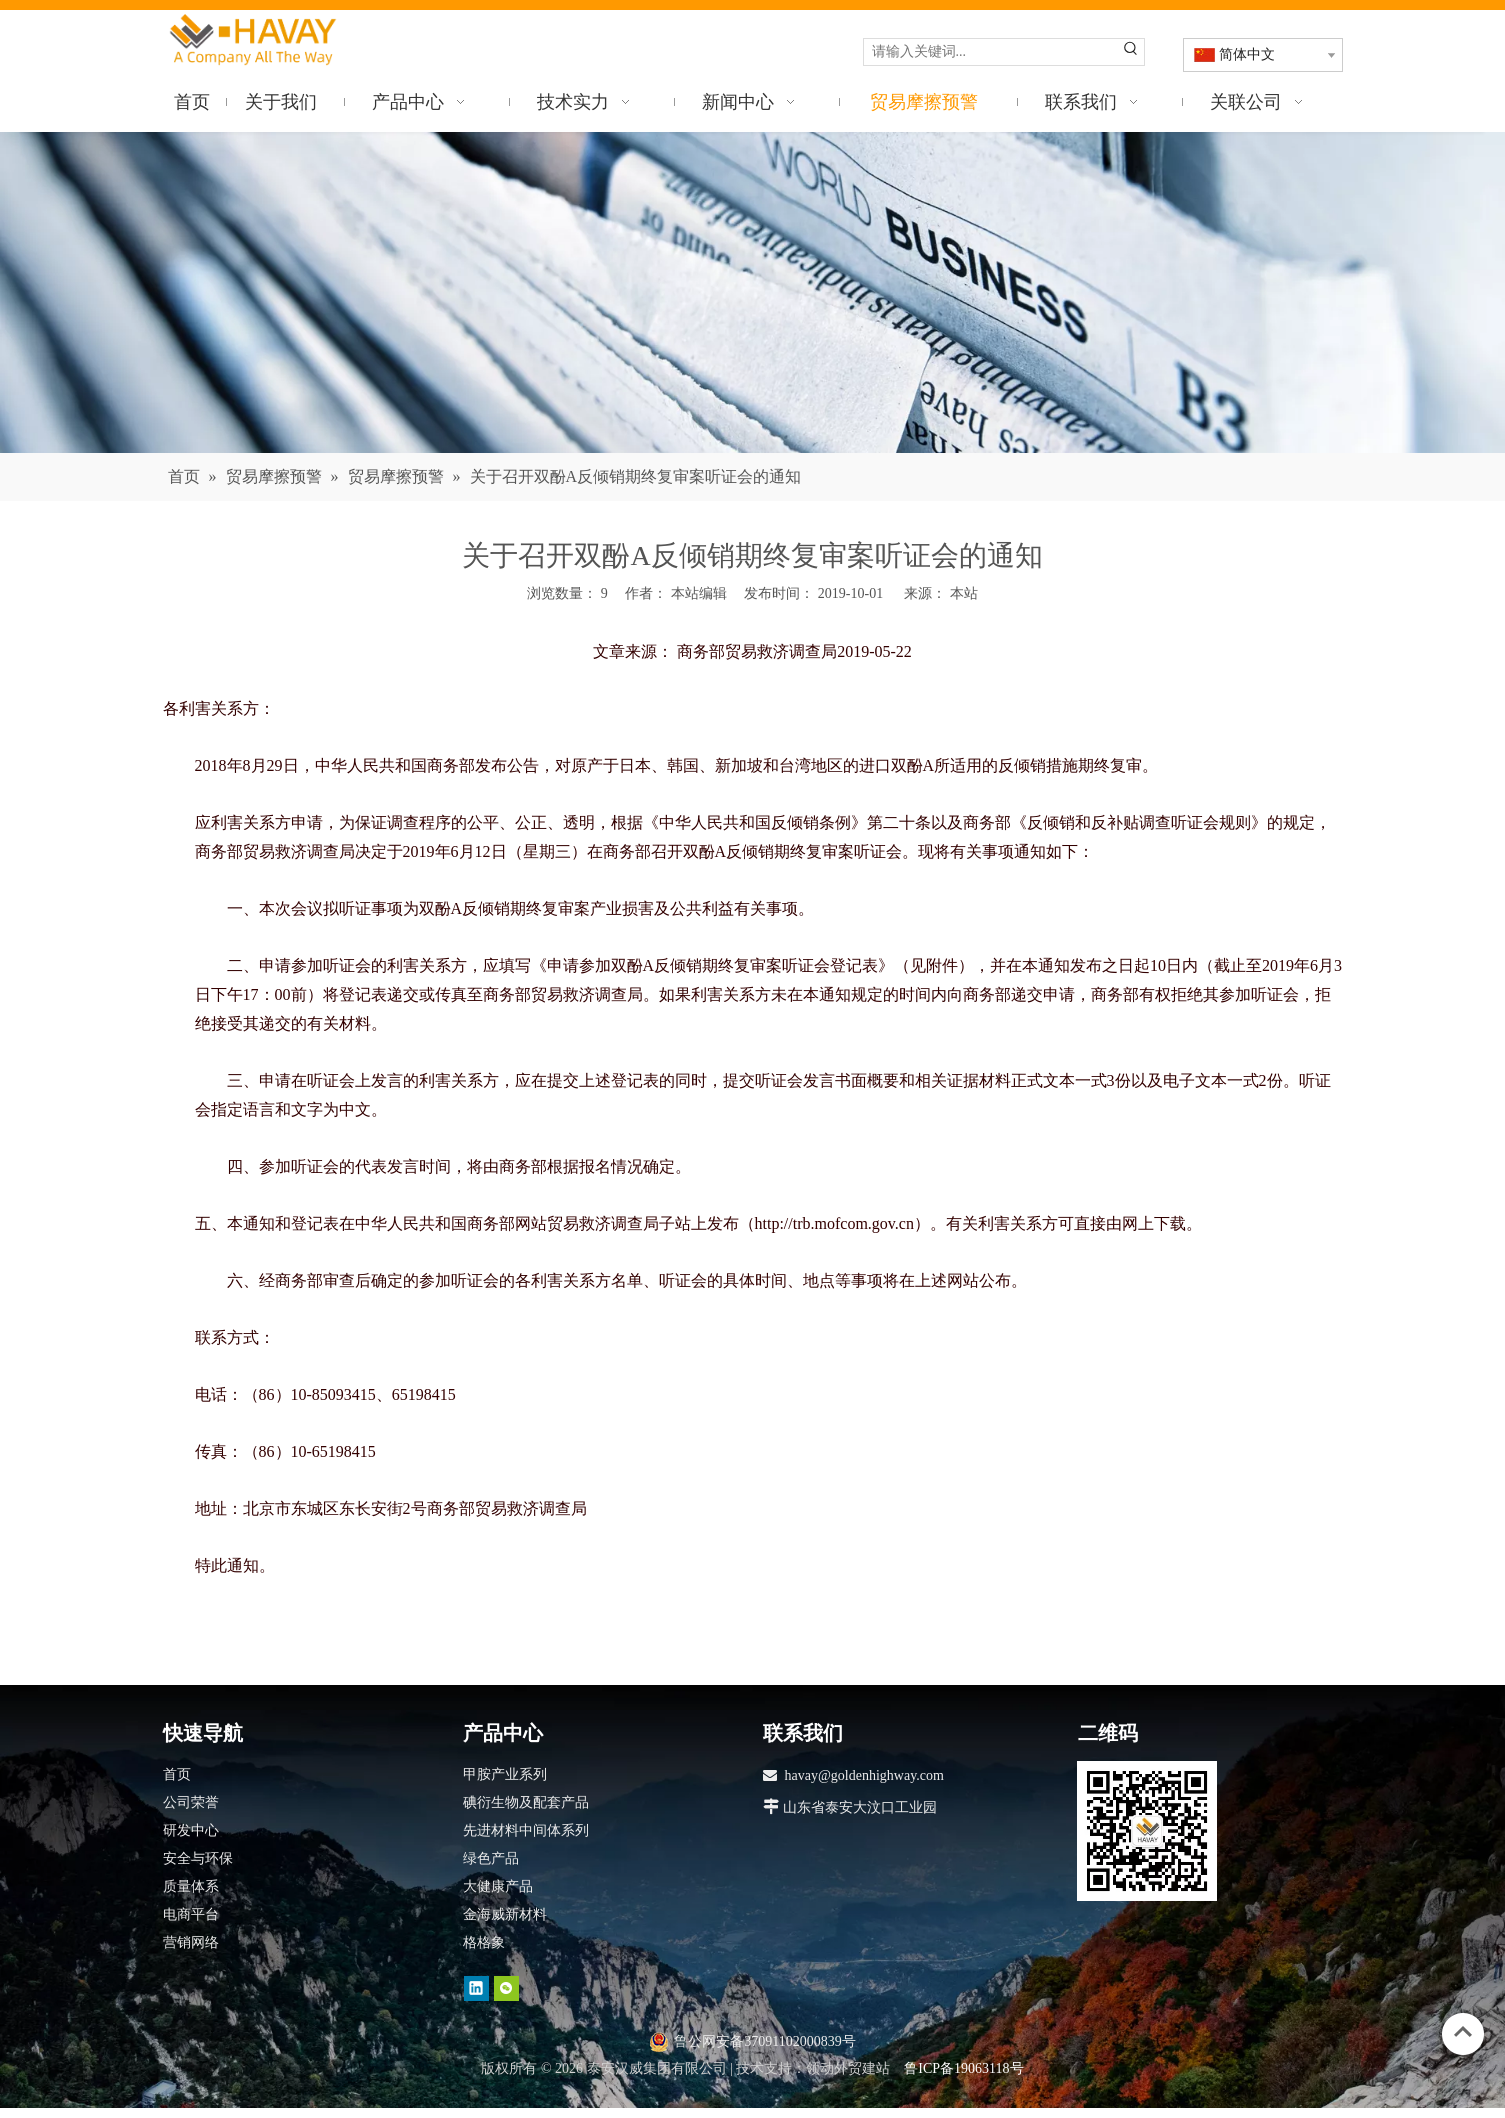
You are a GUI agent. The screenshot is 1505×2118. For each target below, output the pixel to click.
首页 (177, 1774)
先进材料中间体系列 (526, 1830)
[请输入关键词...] (991, 52)
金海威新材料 (505, 1914)
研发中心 (191, 1830)
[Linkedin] (476, 1988)
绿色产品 (491, 1858)
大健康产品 (498, 1886)
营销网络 (191, 1942)
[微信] (506, 1988)
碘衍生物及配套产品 (526, 1802)
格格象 (484, 1942)
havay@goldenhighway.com (864, 1775)
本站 (964, 593)
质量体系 (191, 1886)
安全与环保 (198, 1858)
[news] (752, 292)
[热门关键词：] (1131, 52)
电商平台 (191, 1914)
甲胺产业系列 (505, 1774)
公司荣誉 (191, 1802)
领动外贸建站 (848, 2068)
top (1463, 2032)
